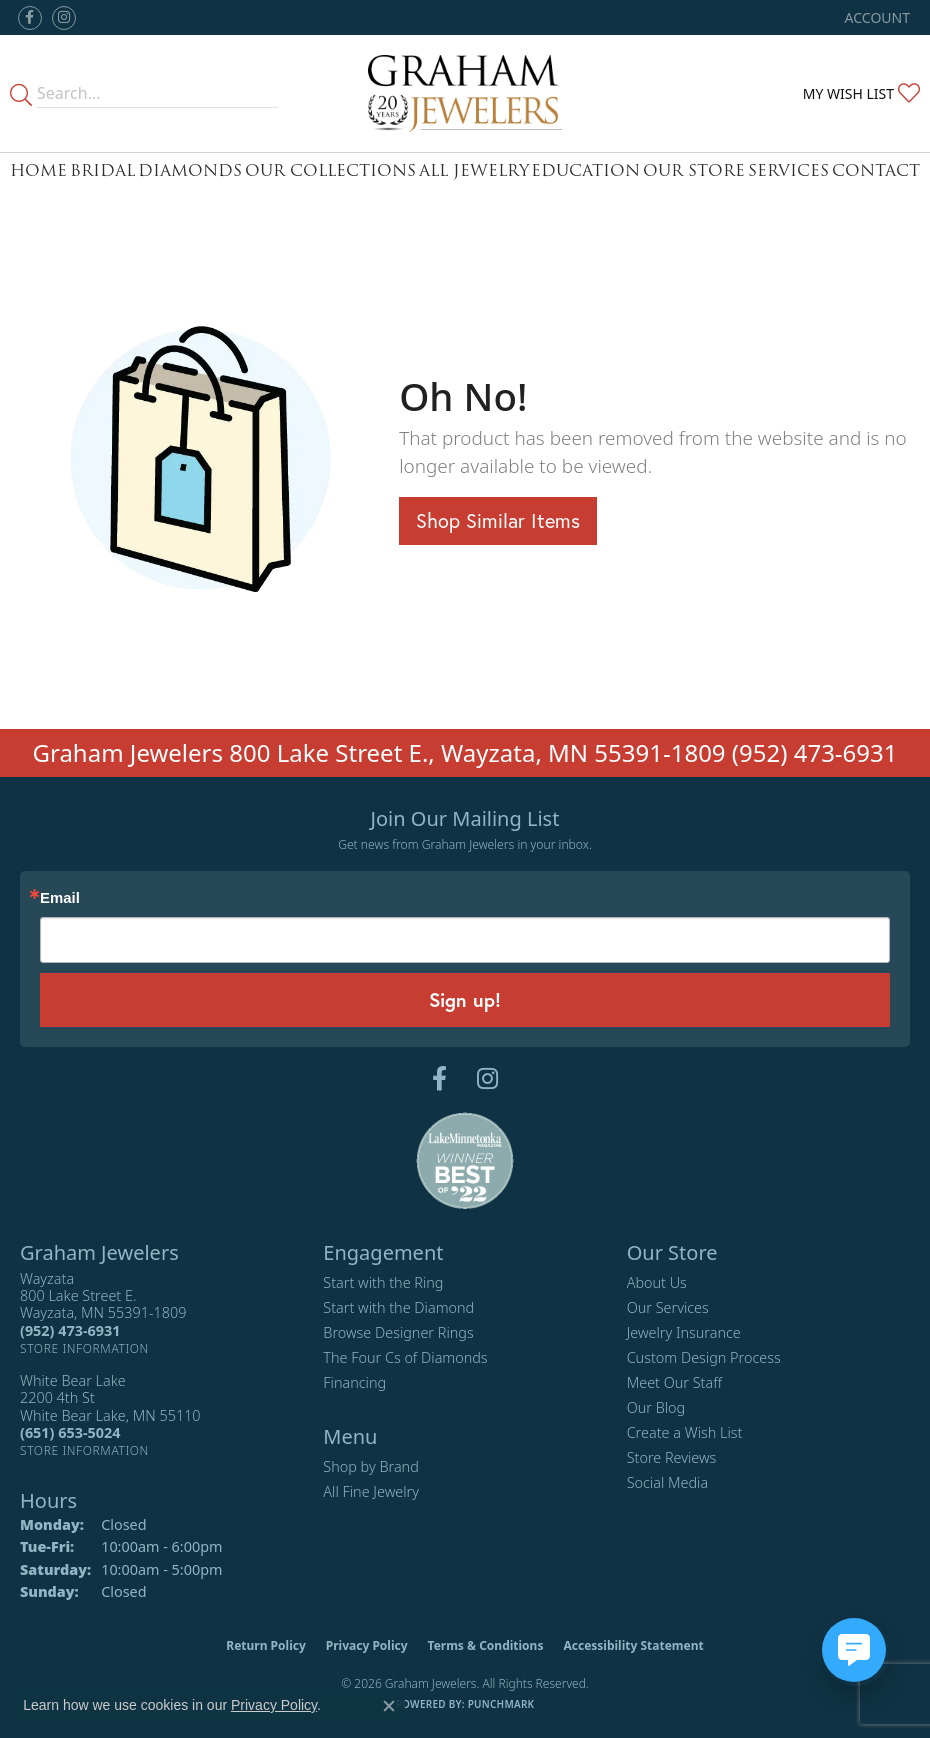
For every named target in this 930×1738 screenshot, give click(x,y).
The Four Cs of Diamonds (405, 1357)
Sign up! (465, 999)
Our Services (668, 1307)
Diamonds (190, 170)
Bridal (102, 170)
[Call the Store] (70, 1330)
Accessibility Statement (633, 1645)
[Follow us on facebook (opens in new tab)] (30, 18)
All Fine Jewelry (371, 1491)
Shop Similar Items (498, 520)
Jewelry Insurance (684, 1332)
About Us (657, 1282)
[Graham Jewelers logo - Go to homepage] (464, 93)
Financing (354, 1382)
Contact (876, 170)
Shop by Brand (370, 1466)
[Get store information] (84, 1348)
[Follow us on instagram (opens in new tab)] (64, 18)
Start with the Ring (383, 1282)
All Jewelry (474, 170)
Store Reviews (672, 1457)
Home (38, 170)
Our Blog (656, 1407)
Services (788, 170)
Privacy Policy (367, 1645)
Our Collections (330, 170)
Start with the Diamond (398, 1307)
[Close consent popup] (389, 1706)
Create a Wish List (685, 1432)
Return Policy (266, 1645)
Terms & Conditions (486, 1645)
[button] (875, 17)
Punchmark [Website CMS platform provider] (501, 1704)
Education (585, 170)
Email (60, 898)
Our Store (694, 170)
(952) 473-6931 (815, 752)
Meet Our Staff (674, 1382)
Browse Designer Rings (398, 1332)
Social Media (668, 1482)
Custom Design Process (704, 1357)
